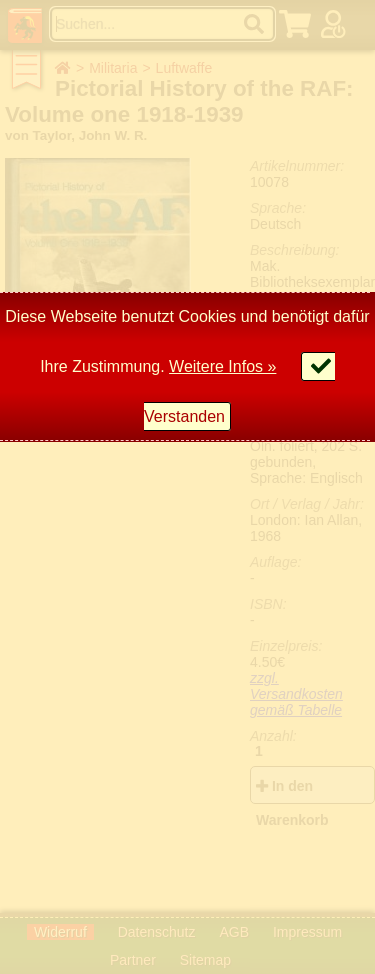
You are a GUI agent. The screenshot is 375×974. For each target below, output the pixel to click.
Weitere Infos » (222, 366)
